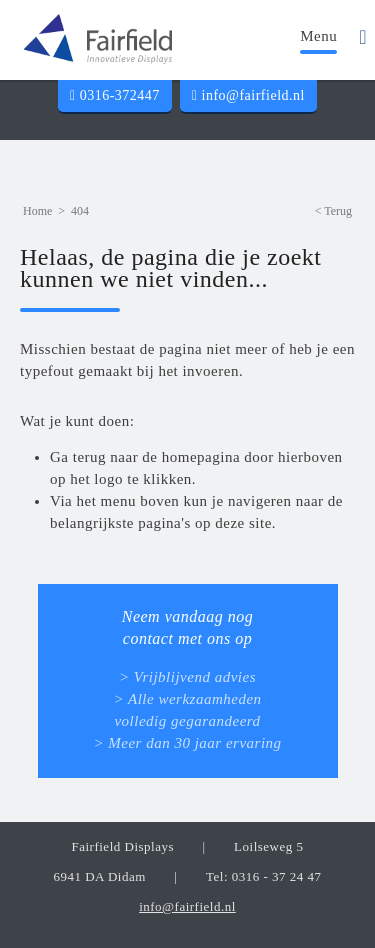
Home (37, 211)
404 (80, 211)
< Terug (333, 211)
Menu (318, 36)
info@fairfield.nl (248, 95)
